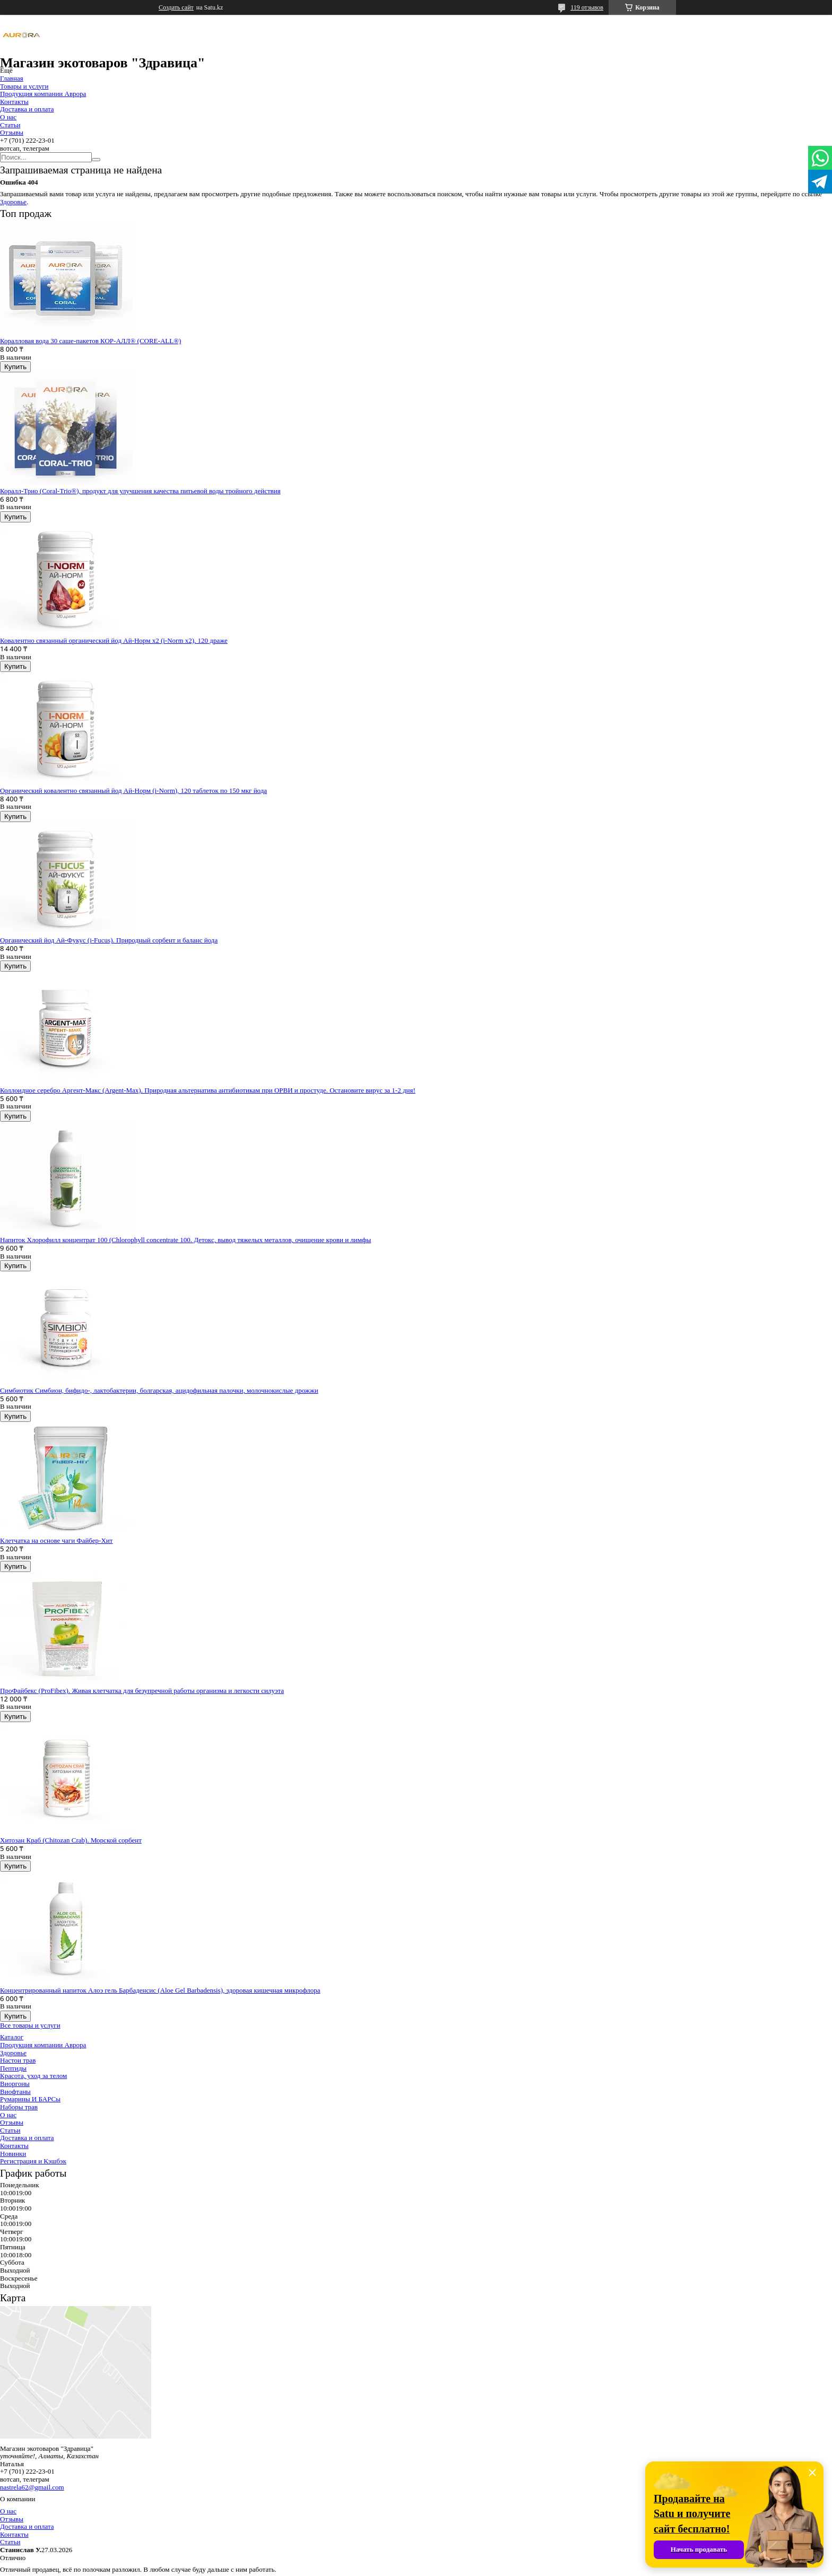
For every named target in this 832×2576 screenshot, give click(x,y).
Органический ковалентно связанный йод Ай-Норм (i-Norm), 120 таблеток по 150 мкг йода (133, 790)
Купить (15, 367)
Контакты (14, 102)
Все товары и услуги (30, 2025)
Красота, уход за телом (33, 2076)
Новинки (13, 2154)
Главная (11, 78)
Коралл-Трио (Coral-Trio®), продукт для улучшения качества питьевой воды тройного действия (140, 491)
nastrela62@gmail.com (32, 2487)
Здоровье (13, 202)
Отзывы (11, 132)
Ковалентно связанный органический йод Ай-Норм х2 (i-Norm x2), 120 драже (114, 640)
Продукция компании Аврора (43, 94)
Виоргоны (15, 2084)
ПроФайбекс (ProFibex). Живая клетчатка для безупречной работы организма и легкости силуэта (142, 1691)
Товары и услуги (24, 86)
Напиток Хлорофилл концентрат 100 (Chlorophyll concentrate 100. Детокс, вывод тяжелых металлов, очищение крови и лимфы (185, 1240)
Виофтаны (15, 2091)
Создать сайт (176, 7)
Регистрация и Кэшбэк (33, 2161)
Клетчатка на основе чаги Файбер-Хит (56, 1540)
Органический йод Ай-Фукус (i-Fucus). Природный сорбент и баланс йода (109, 940)
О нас (8, 117)
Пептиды (13, 2068)
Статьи (10, 125)
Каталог (11, 2037)
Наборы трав (19, 2107)
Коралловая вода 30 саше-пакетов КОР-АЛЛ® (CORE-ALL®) (90, 341)
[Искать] (96, 159)
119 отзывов (586, 7)
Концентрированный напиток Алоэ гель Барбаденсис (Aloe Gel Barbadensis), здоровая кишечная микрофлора (160, 1990)
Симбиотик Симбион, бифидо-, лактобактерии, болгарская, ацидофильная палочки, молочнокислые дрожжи (159, 1390)
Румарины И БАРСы (30, 2099)
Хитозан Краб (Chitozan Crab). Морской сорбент (71, 1840)
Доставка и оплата (27, 109)
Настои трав (18, 2060)
